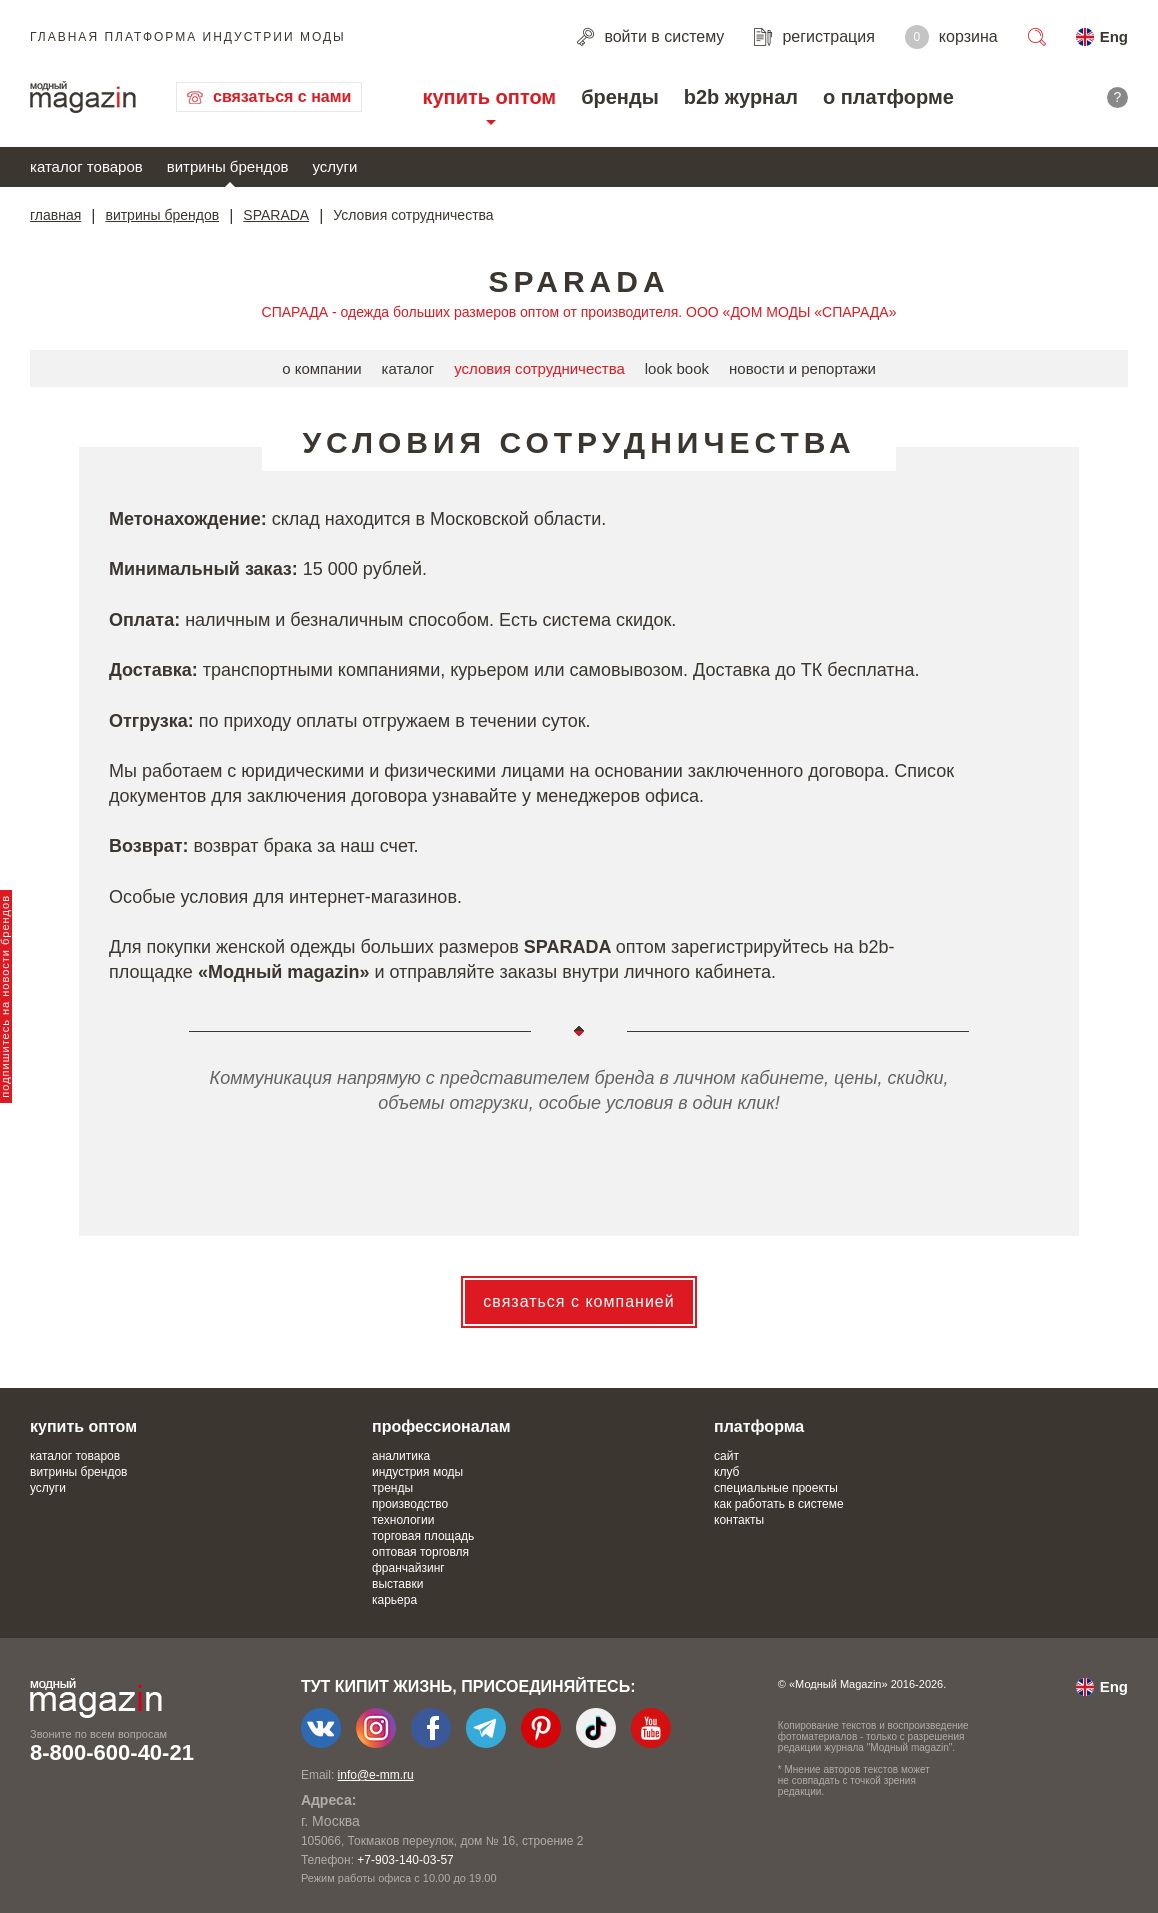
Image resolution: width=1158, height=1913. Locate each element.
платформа (759, 1426)
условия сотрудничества (539, 368)
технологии (403, 1520)
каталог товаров (86, 166)
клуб (726, 1472)
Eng (1114, 36)
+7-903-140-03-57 (405, 1860)
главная (55, 215)
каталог (408, 368)
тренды (392, 1488)
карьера (394, 1600)
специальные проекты (776, 1488)
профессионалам (441, 1426)
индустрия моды (417, 1472)
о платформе (888, 97)
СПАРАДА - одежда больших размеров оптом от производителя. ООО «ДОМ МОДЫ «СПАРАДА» (579, 312)
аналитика (401, 1456)
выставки (397, 1584)
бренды (620, 97)
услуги (335, 166)
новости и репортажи (802, 368)
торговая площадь (423, 1536)
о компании (321, 368)
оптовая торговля (420, 1552)
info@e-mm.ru (376, 1775)
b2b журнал (741, 97)
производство (410, 1504)
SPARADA (276, 215)
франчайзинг (408, 1568)
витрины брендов (228, 166)
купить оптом (489, 97)
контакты (739, 1520)
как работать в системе (779, 1504)
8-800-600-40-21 (112, 1752)
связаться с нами (282, 96)
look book (677, 368)
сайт (726, 1456)
